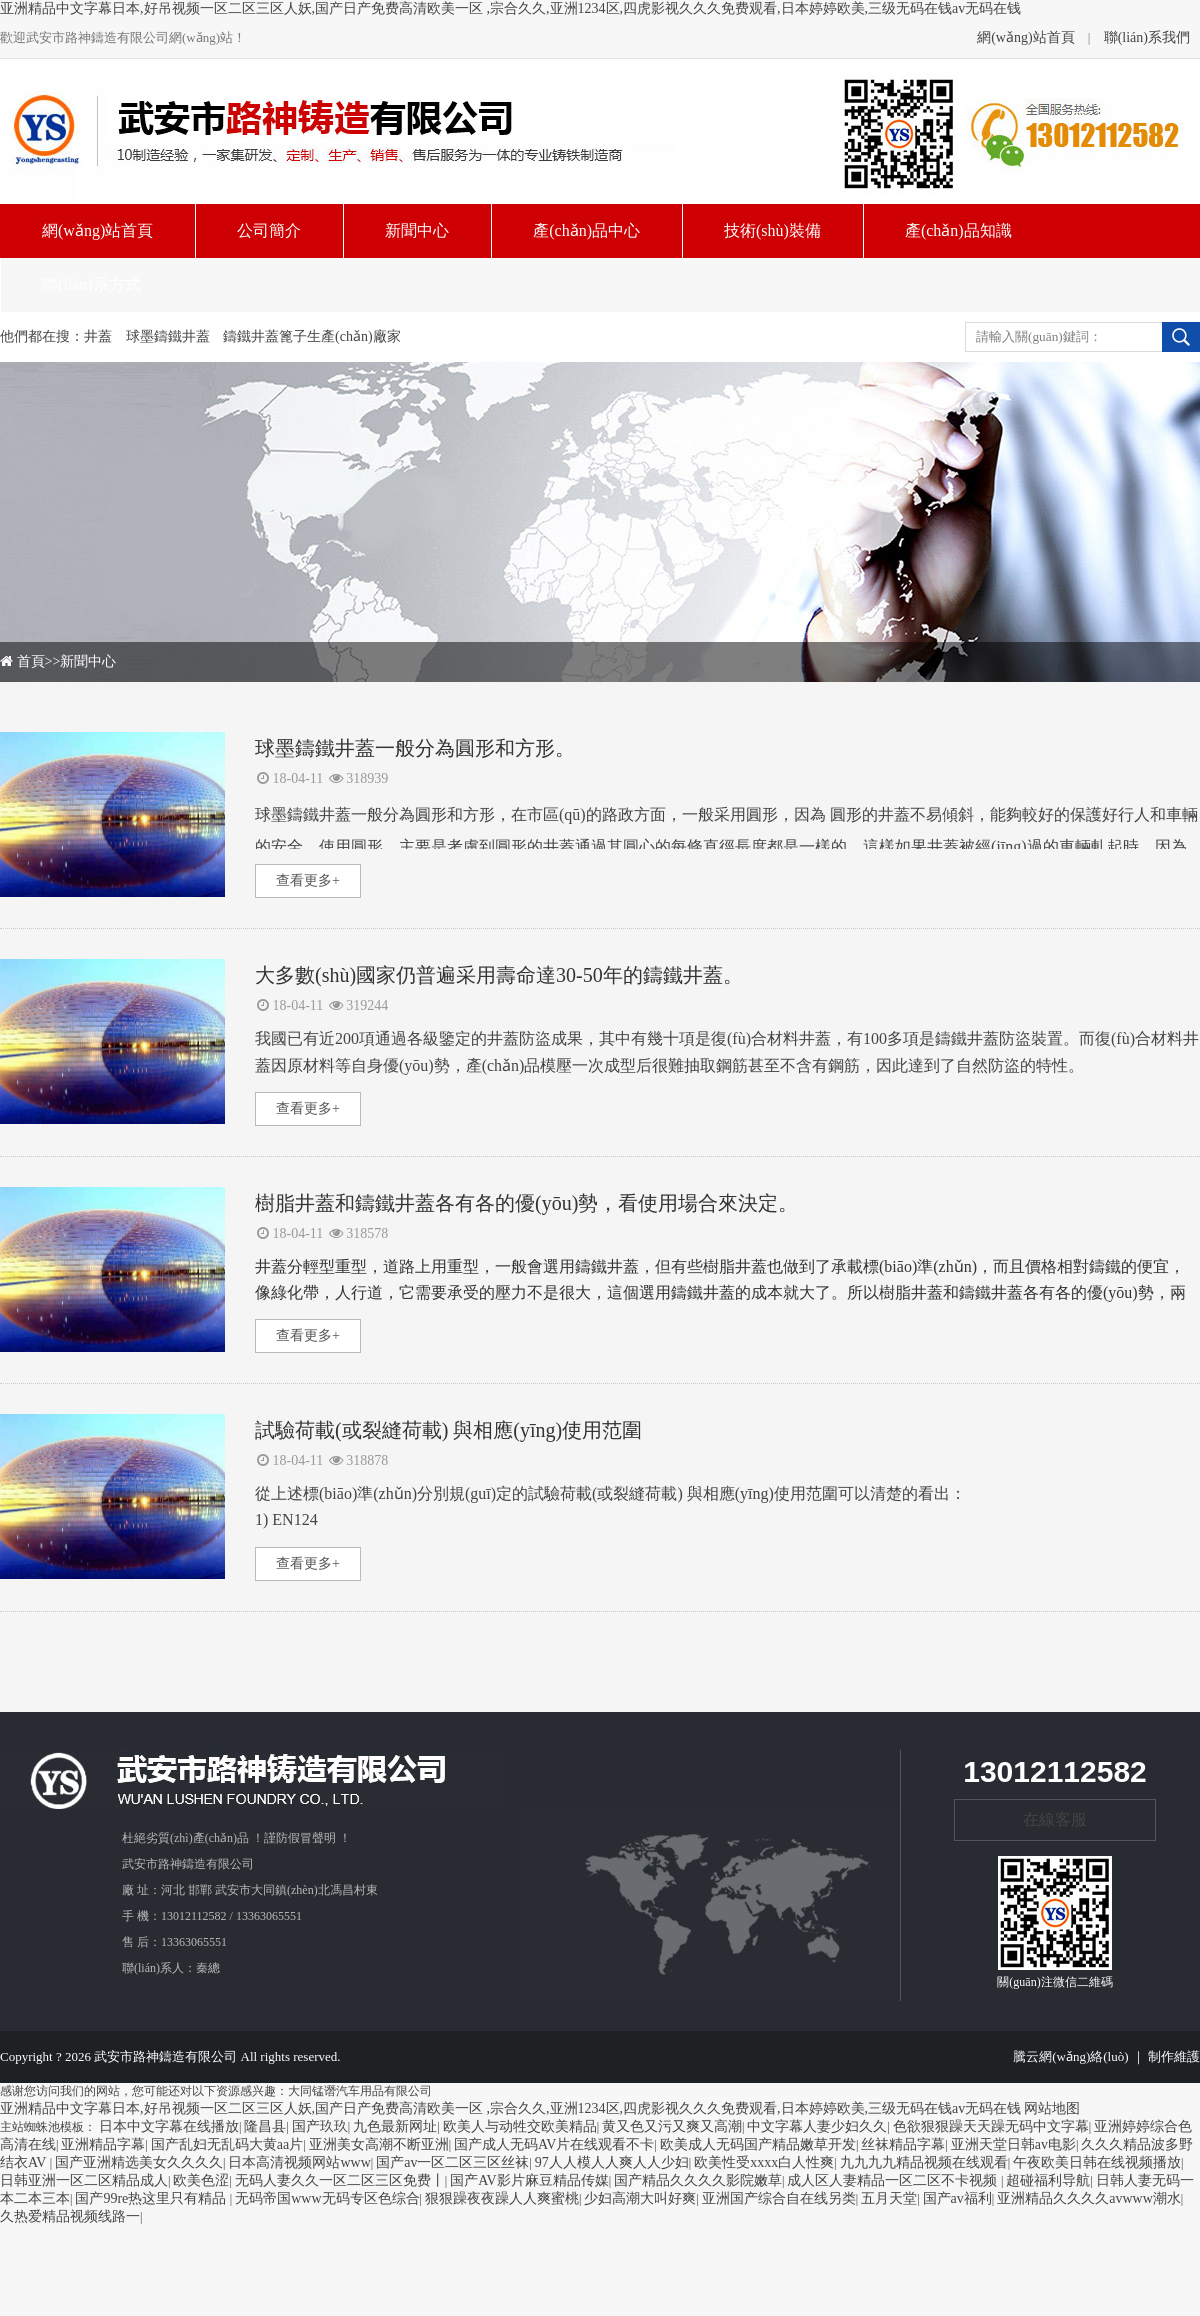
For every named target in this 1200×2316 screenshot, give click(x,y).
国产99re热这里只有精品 (152, 2198)
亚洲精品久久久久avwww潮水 (1089, 2198)
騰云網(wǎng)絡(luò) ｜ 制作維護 (1106, 2056)
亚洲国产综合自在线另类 (779, 2198)
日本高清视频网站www (299, 2162)
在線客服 (1055, 1819)
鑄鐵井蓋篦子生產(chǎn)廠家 (312, 336)
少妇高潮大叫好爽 (640, 2198)
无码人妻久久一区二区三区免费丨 (340, 2180)
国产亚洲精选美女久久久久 (139, 2162)
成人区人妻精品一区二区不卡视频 (894, 2180)
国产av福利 (957, 2198)
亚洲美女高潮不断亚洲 (379, 2144)
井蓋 (98, 336)
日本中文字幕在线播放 (169, 2126)
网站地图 (1052, 2108)
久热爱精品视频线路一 (70, 2216)
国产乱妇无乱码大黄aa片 (227, 2144)
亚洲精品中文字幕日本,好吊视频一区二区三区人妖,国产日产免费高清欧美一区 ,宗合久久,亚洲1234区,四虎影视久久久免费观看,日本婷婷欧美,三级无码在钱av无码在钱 (510, 8)
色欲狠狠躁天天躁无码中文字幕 (991, 2126)
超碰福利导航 (1048, 2180)
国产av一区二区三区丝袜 (452, 2162)
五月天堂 (889, 2198)
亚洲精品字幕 (103, 2144)
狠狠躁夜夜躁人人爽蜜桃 (502, 2198)
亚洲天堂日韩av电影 (1013, 2144)
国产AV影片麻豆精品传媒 (529, 2180)
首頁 (31, 661)
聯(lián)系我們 (1147, 37)
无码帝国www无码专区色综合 (327, 2198)
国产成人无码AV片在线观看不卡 (554, 2144)
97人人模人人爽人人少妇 (612, 2162)
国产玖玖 (320, 2126)
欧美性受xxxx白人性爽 (764, 2162)
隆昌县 (265, 2126)
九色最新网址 (395, 2126)
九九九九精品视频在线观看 (924, 2162)
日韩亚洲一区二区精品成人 (84, 2180)
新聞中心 (88, 661)
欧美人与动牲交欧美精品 (520, 2126)
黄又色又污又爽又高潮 (672, 2126)
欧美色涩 (201, 2180)
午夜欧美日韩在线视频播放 (1097, 2162)
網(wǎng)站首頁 (1025, 37)
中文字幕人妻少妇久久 (817, 2126)
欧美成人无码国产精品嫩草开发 (758, 2144)
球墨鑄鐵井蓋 (168, 336)
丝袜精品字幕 (903, 2144)
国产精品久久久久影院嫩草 (698, 2180)
